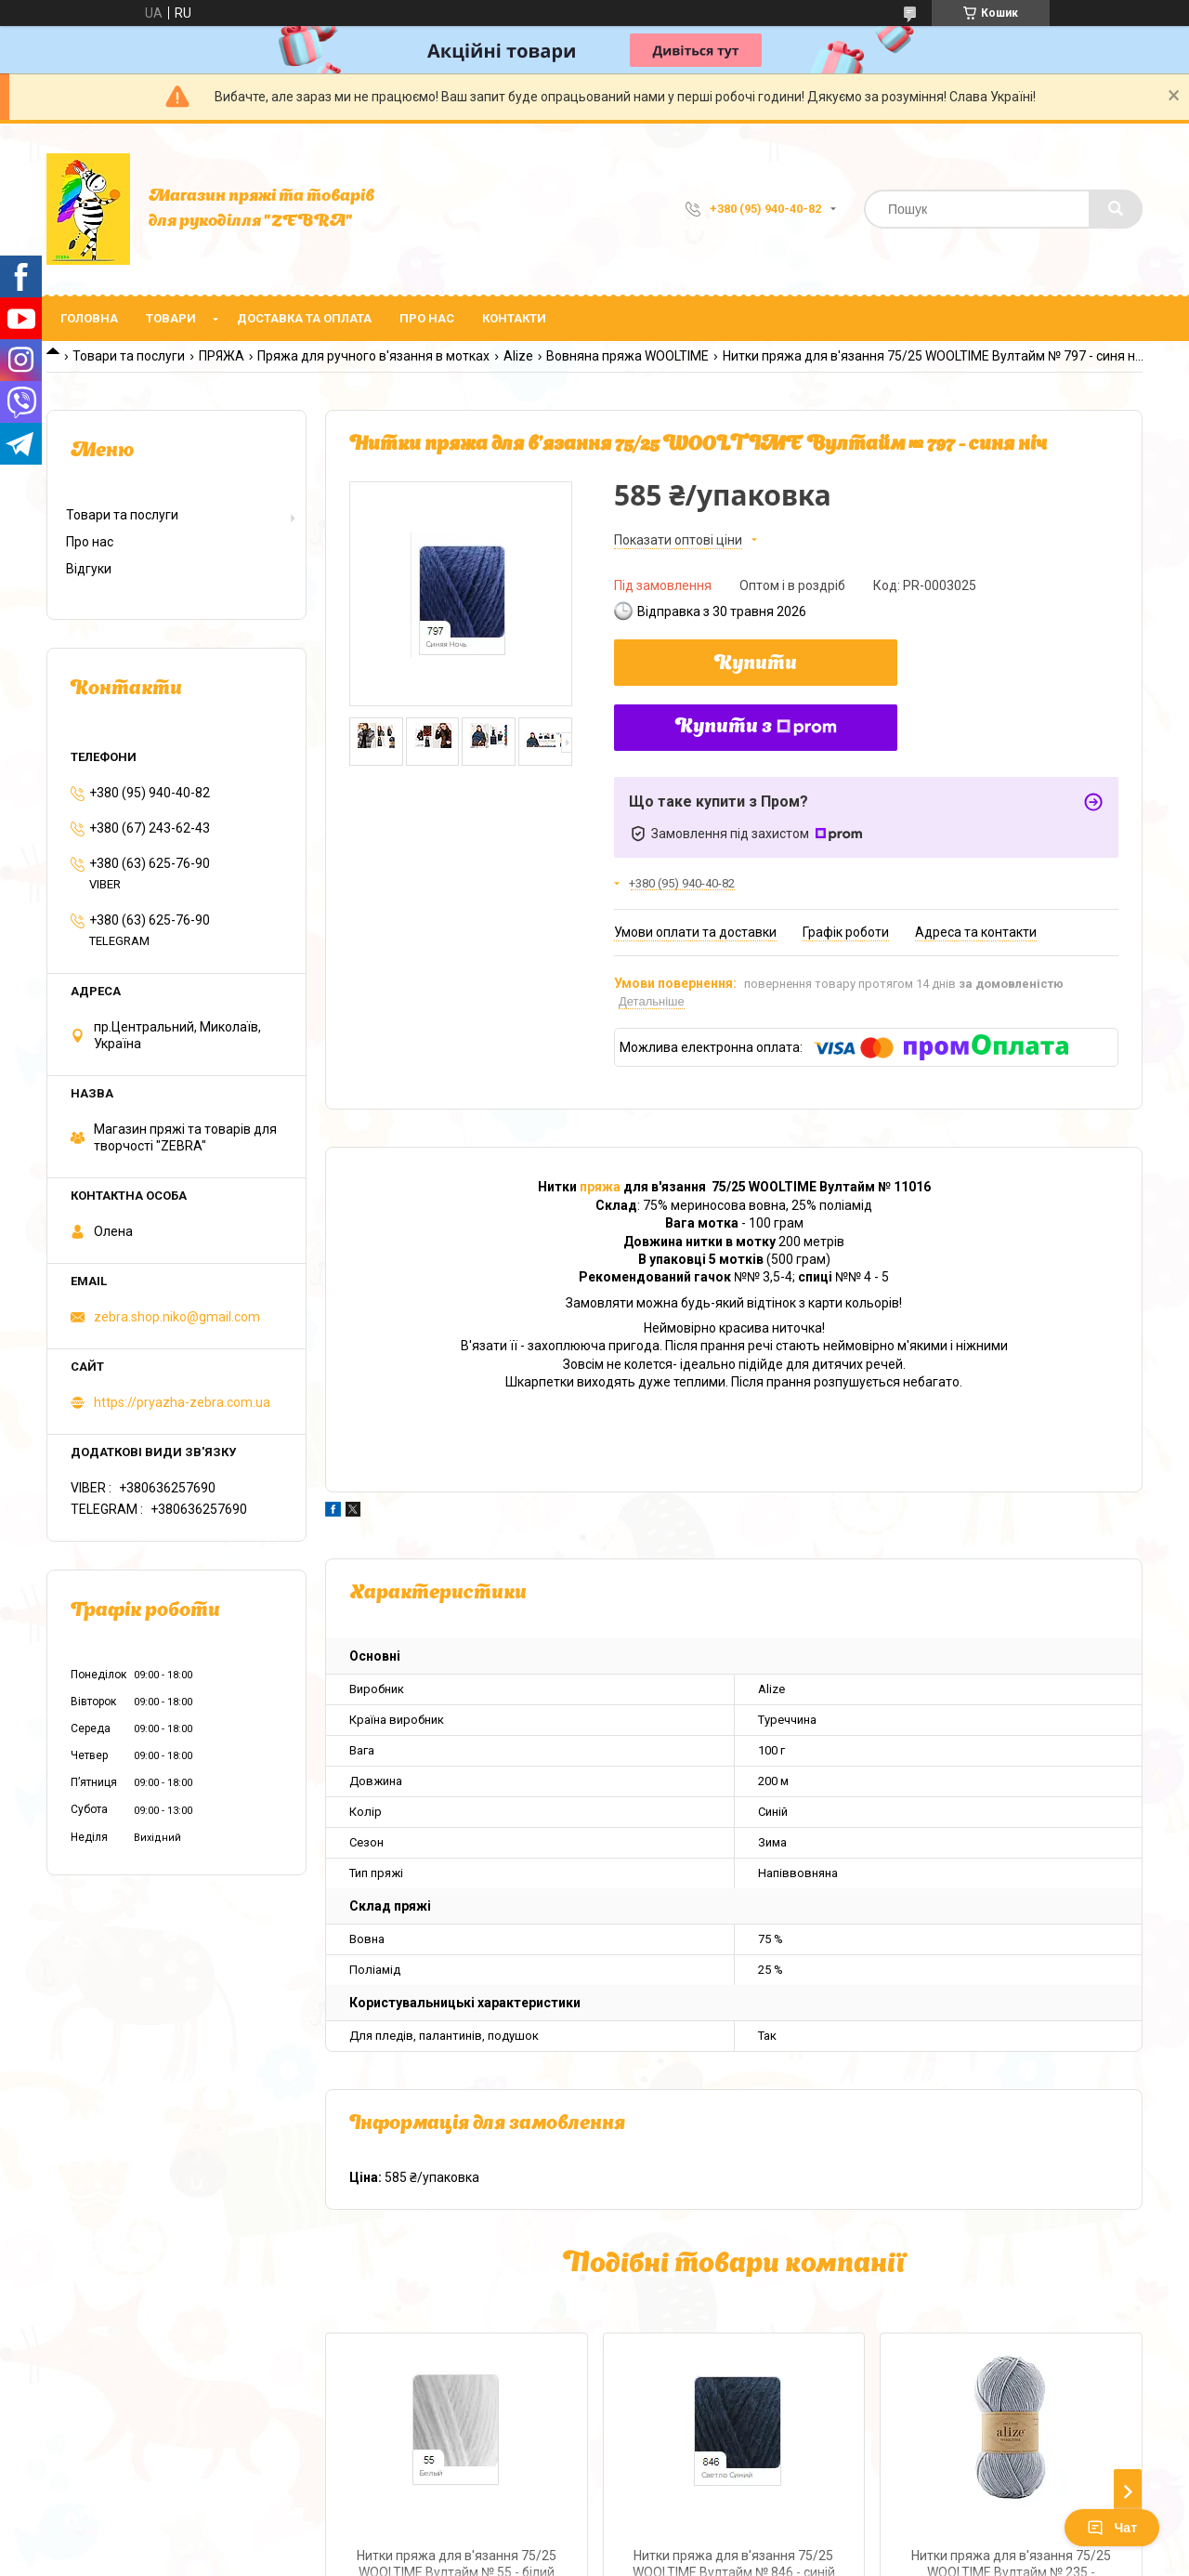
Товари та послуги (128, 355)
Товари (171, 318)
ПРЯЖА (221, 355)
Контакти (514, 318)
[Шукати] (1116, 209)
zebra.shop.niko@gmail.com (177, 1316)
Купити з (756, 727)
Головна (89, 318)
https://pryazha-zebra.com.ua (182, 1402)
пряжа (600, 1186)
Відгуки (88, 568)
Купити (755, 664)
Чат (1112, 2527)
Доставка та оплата (304, 318)
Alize (518, 355)
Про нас (426, 318)
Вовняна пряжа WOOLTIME (627, 355)
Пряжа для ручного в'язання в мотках (373, 355)
